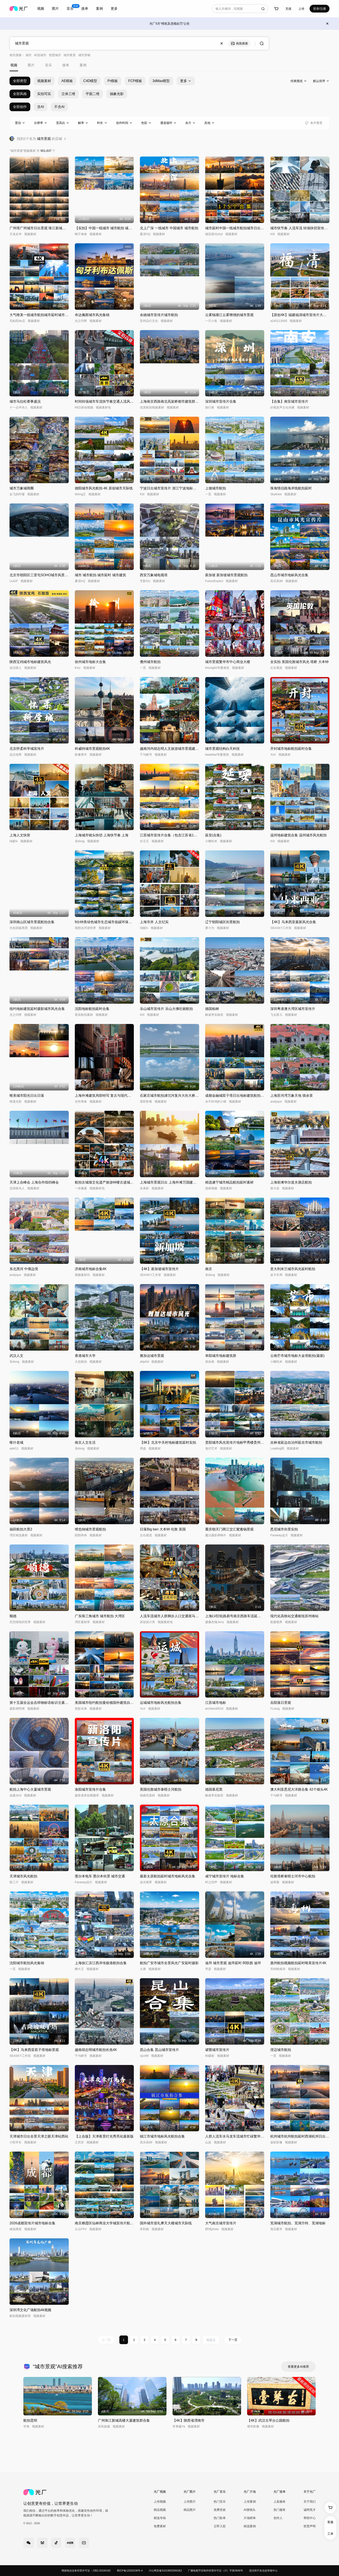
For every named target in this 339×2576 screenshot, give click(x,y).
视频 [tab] (13, 65)
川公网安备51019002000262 (165, 2570)
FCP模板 (135, 81)
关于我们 (310, 2501)
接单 (84, 8)
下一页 (232, 2340)
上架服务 (279, 2501)
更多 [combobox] (114, 8)
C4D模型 (90, 81)
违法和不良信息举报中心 (263, 2570)
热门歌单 (220, 2518)
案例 (99, 8)
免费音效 (220, 2509)
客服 (330, 2522)
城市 (29, 55)
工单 (330, 2533)
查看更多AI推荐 (298, 2366)
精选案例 (250, 2526)
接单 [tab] (65, 65)
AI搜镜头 (250, 2509)
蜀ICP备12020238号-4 (130, 2570)
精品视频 (160, 2509)
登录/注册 (319, 8)
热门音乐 (220, 2501)
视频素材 (44, 81)
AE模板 (67, 81)
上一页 (106, 2340)
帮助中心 (310, 2518)
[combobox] (41, 8)
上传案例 (250, 2501)
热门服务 (279, 2509)
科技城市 (40, 55)
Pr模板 (112, 81)
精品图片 (190, 2509)
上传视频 (160, 2501)
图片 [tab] (31, 65)
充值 (288, 8)
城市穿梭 (84, 55)
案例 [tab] (83, 65)
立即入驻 (220, 2526)
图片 (55, 8)
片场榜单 (250, 2518)
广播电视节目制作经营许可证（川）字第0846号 (215, 2570)
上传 (301, 8)
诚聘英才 (310, 2509)
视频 (40, 8)
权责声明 (310, 2526)
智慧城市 (55, 55)
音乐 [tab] (48, 65)
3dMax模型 (161, 81)
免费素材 (160, 2526)
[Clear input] (221, 43)
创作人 (278, 2518)
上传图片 (190, 2501)
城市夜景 (70, 55)
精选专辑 (160, 2518)
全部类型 (20, 81)
